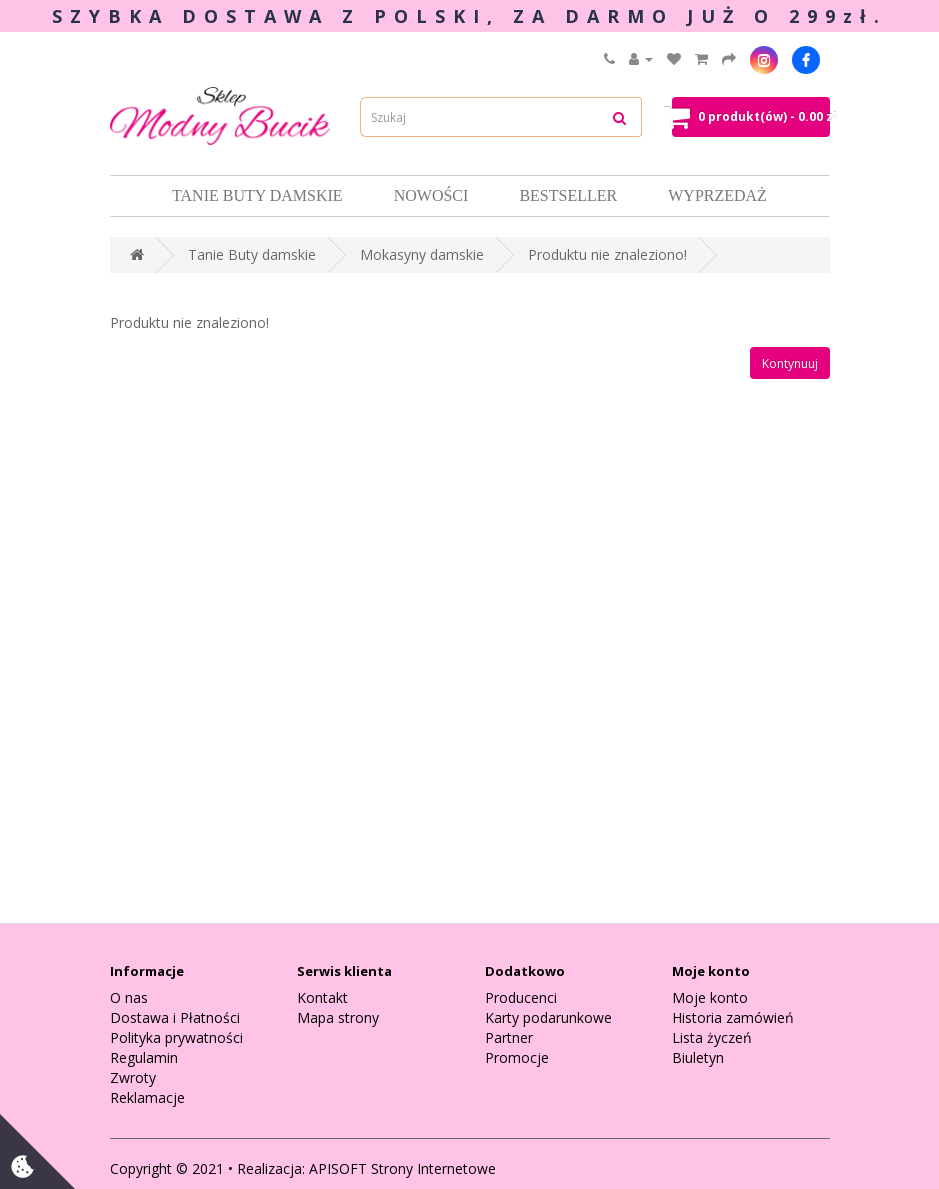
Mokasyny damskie (422, 254)
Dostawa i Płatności (175, 1017)
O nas (129, 997)
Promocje (517, 1057)
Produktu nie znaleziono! (607, 254)
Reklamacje (147, 1097)
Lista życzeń (712, 1037)
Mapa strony (338, 1017)
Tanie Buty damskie (257, 195)
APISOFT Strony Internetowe (402, 1168)
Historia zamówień (733, 1017)
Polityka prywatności (176, 1037)
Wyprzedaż (717, 195)
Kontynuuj (790, 363)
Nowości (431, 195)
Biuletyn (698, 1057)
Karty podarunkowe (548, 1017)
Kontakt (322, 997)
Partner (509, 1037)
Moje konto (710, 997)
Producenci (521, 997)
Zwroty (133, 1077)
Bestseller (568, 195)
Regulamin (144, 1057)
